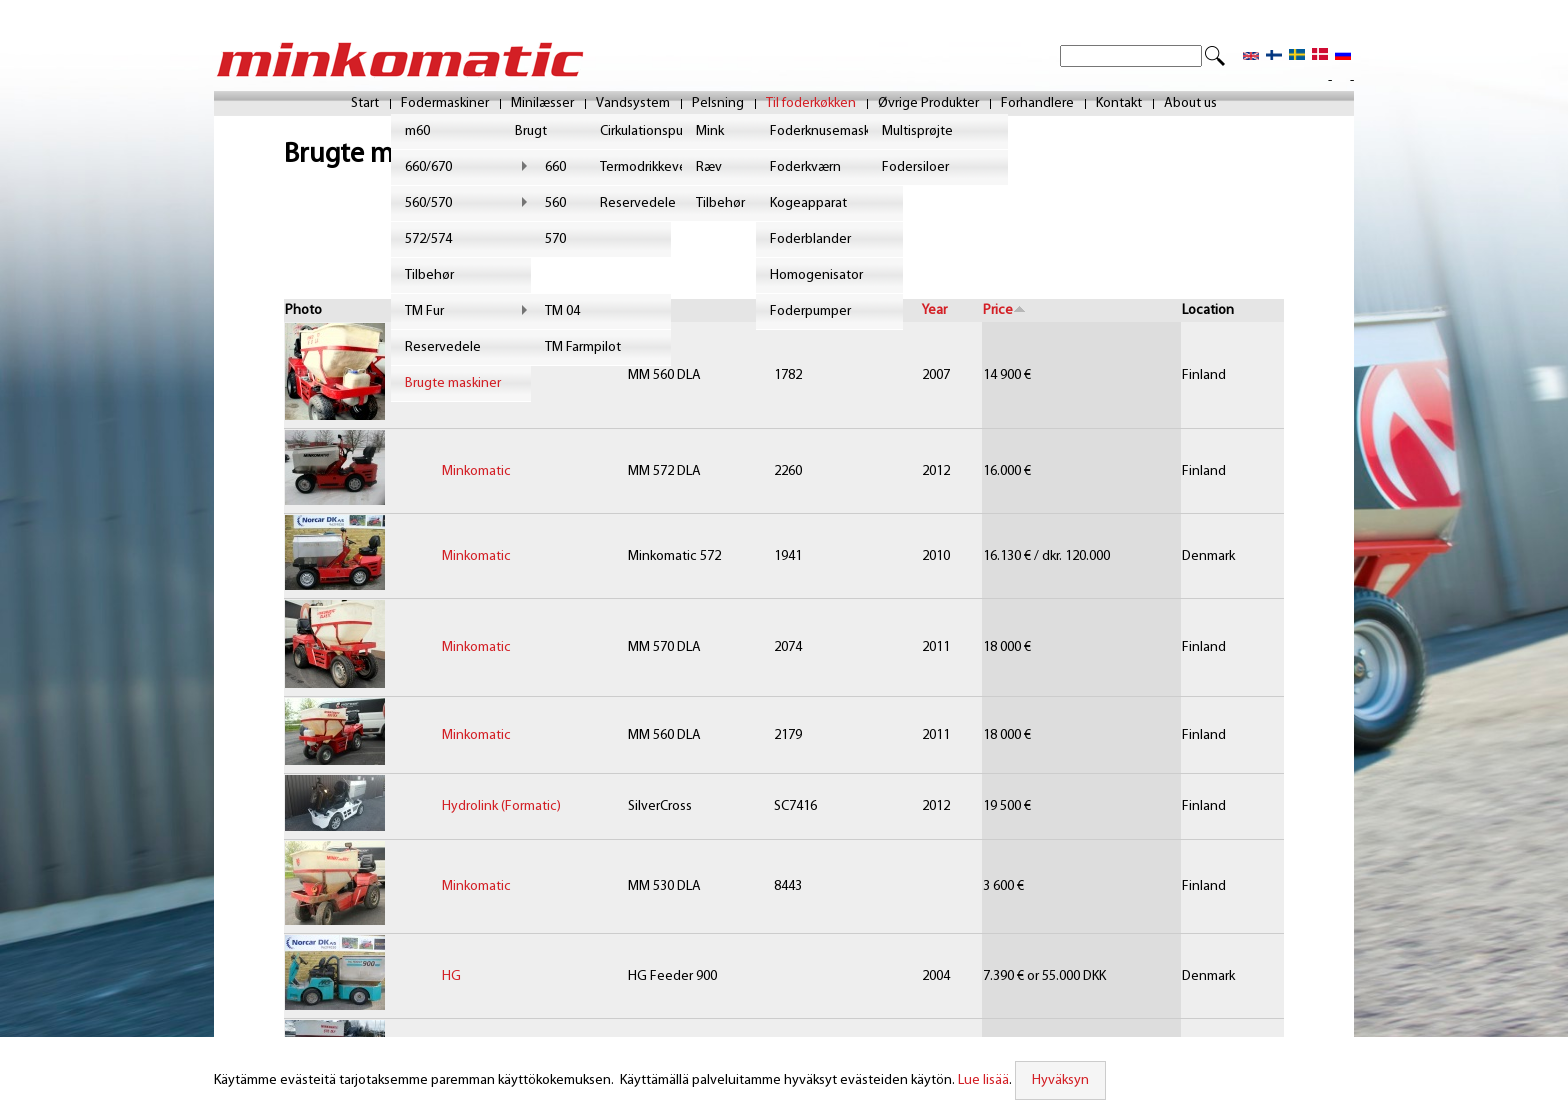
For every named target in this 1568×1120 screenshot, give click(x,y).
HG (451, 976)
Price (1004, 310)
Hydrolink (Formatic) (501, 806)
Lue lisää (981, 1080)
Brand (459, 310)
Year (934, 310)
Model (647, 310)
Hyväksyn (1057, 1080)
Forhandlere (1037, 104)
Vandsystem (633, 104)
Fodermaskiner (445, 104)
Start (365, 104)
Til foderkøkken (811, 104)
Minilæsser (542, 104)
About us (1190, 104)
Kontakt (1119, 104)
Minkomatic (476, 375)
